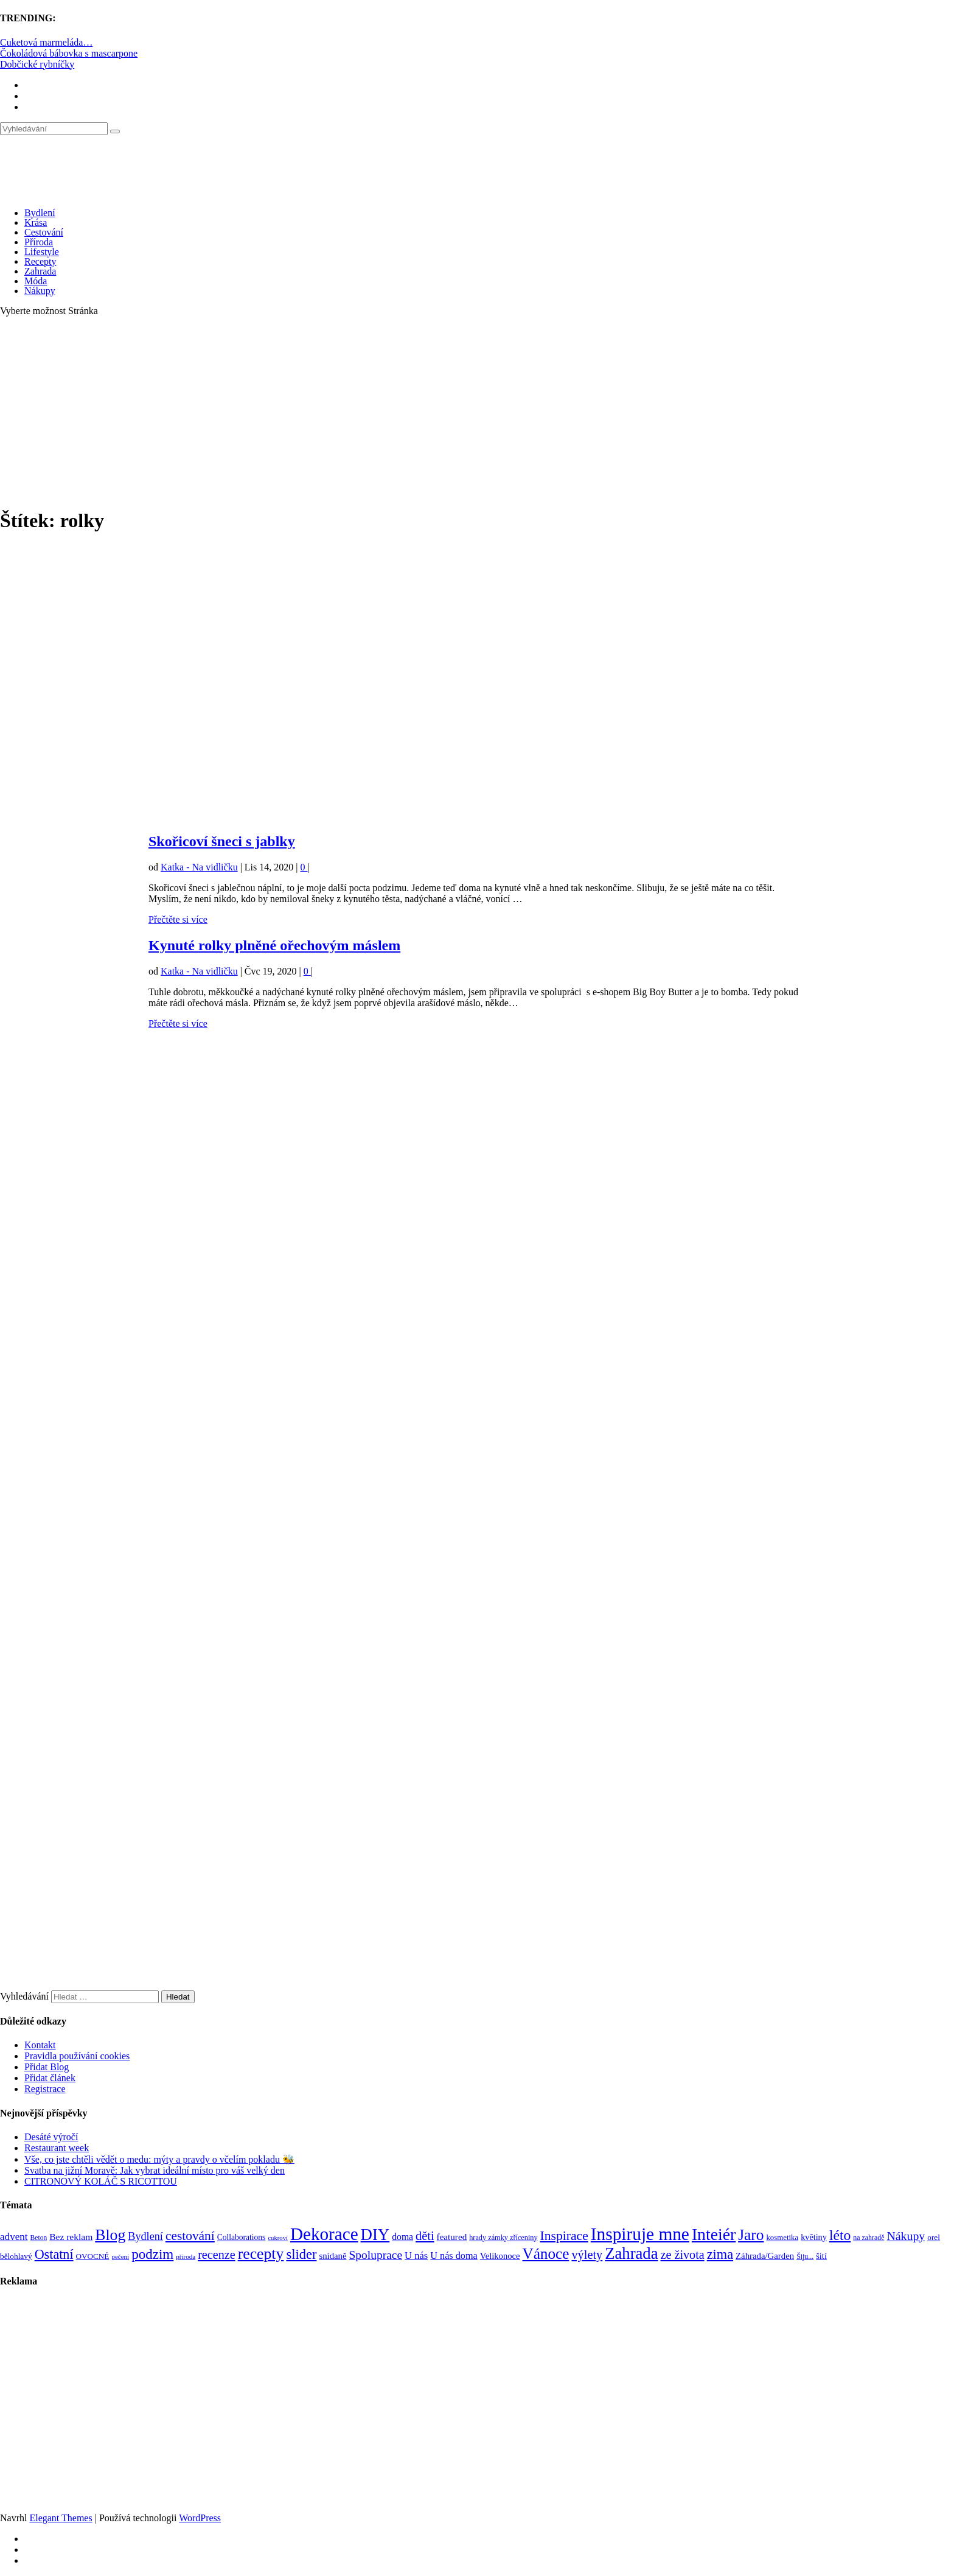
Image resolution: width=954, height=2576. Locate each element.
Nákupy (39, 290)
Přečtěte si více (177, 919)
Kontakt (40, 2045)
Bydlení (39, 213)
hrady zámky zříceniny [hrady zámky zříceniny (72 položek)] (503, 2237)
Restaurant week (56, 2148)
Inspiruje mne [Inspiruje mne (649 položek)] (640, 2234)
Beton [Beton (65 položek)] (38, 2238)
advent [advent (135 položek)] (14, 2236)
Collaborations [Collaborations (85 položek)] (241, 2237)
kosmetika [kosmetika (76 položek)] (782, 2237)
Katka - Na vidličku (199, 867)
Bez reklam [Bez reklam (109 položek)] (70, 2236)
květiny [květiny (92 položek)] (814, 2237)
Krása (35, 222)
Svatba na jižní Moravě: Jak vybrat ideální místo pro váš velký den (154, 2170)
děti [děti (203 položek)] (425, 2235)
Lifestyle (41, 252)
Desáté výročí (51, 2137)
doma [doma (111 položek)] (402, 2236)
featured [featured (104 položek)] (452, 2236)
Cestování (43, 232)
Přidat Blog (46, 2067)
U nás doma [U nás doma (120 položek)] (453, 2255)
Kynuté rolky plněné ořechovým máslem (274, 945)
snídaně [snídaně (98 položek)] (332, 2256)
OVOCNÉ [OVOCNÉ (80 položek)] (93, 2256)
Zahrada (40, 271)
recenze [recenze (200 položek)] (216, 2254)
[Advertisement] (477, 411)
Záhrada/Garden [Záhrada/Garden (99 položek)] (765, 2256)
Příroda (38, 242)
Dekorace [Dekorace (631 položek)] (324, 2234)
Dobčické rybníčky (37, 64)
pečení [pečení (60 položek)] (120, 2256)
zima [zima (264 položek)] (720, 2254)
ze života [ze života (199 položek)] (683, 2254)
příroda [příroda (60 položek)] (185, 2256)
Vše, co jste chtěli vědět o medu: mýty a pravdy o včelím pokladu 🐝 (159, 2159)
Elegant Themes (60, 2518)
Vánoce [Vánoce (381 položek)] (546, 2253)
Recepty (40, 261)
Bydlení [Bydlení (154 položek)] (145, 2236)
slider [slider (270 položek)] (301, 2254)
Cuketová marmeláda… (46, 42)
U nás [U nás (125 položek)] (416, 2255)
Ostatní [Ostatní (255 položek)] (54, 2254)
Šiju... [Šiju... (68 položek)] (804, 2256)
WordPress (200, 2518)
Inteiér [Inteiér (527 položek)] (714, 2234)
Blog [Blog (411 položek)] (110, 2235)
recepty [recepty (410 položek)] (261, 2254)
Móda (35, 281)
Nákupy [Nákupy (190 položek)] (905, 2235)
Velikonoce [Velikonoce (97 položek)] (500, 2256)
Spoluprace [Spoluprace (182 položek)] (376, 2255)
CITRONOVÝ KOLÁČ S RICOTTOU (100, 2181)
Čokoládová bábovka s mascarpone (69, 53)
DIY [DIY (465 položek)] (375, 2234)
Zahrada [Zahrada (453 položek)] (631, 2253)
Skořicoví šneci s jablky (221, 841)
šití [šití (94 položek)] (821, 2256)
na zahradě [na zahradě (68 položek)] (868, 2237)
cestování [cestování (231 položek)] (190, 2235)
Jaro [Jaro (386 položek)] (751, 2234)
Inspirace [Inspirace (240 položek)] (564, 2235)
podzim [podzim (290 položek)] (152, 2254)
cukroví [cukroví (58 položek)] (278, 2238)
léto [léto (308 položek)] (840, 2235)
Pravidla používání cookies (77, 2056)
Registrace (45, 2089)
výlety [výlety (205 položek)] (586, 2254)
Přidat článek (49, 2078)
